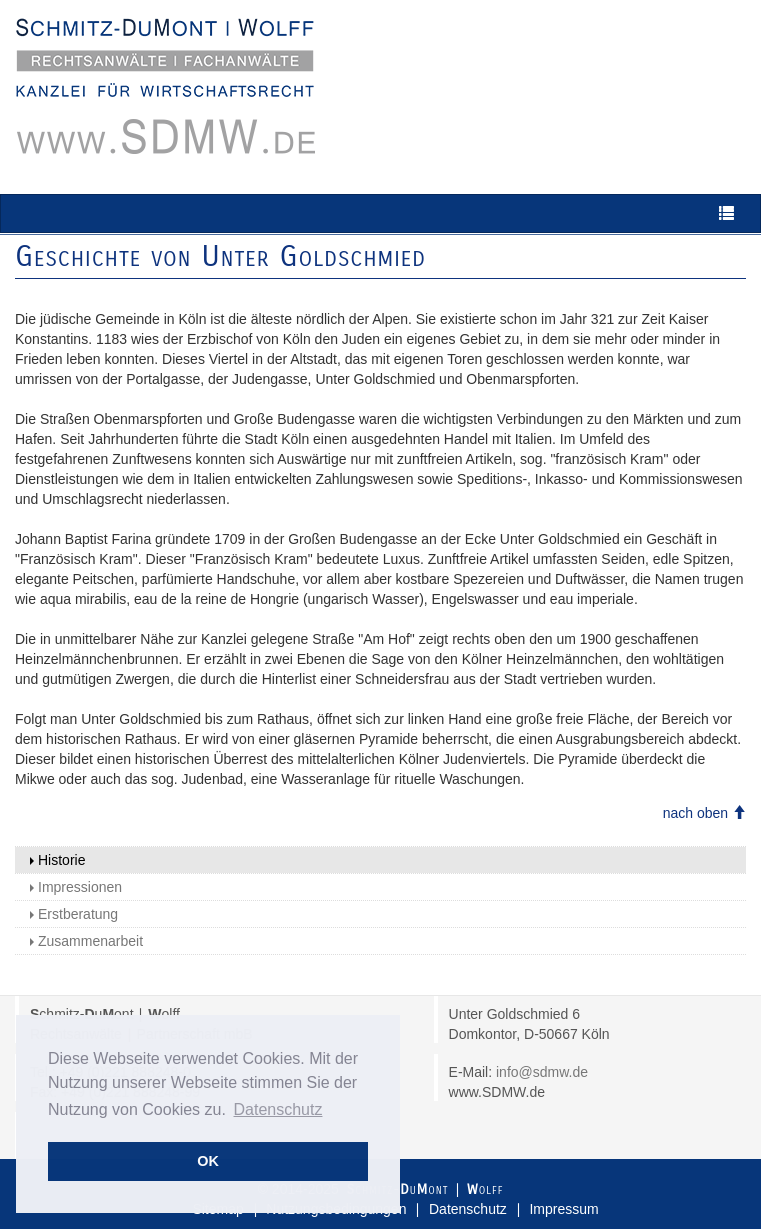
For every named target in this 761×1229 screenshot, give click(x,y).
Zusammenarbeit (86, 941)
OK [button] (208, 1161)
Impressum (563, 1209)
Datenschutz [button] (278, 1109)
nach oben (704, 813)
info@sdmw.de (542, 1072)
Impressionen (76, 887)
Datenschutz (468, 1209)
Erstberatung (74, 914)
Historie (57, 860)
